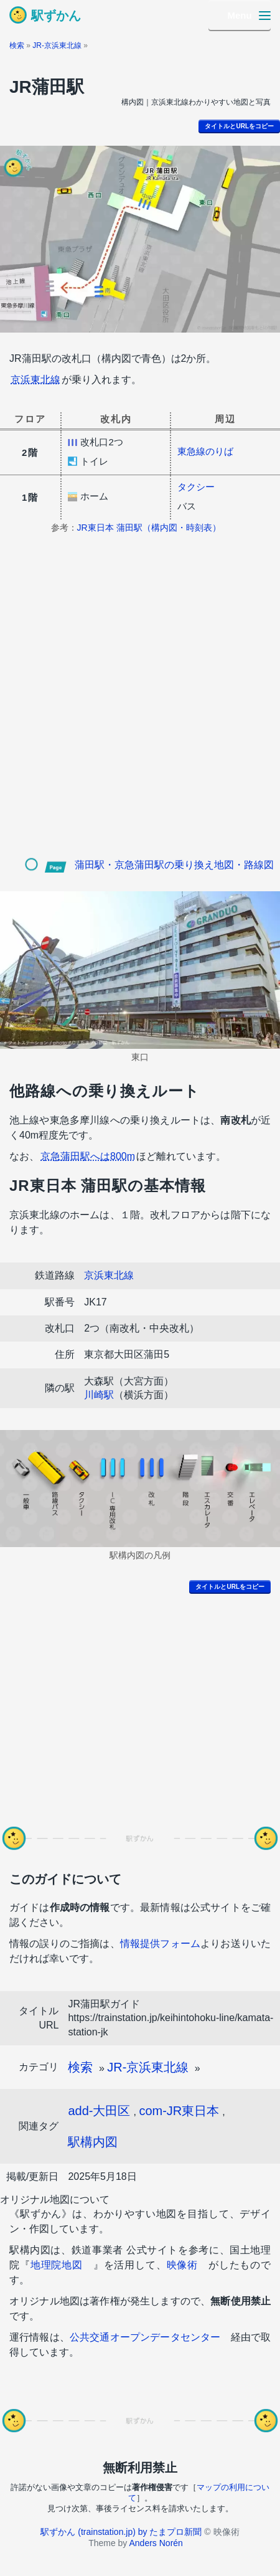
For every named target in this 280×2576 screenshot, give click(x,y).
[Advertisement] (140, 705)
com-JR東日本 (179, 2111)
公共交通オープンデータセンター (145, 2337)
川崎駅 (99, 1395)
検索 (16, 45)
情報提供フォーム (160, 1943)
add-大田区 (99, 2111)
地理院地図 (56, 2265)
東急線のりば (205, 451)
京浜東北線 (35, 379)
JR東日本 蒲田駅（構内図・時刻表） (149, 528)
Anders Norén (156, 2543)
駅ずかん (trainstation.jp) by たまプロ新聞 (121, 2532)
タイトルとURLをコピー (239, 126)
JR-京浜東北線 (57, 45)
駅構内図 (93, 2142)
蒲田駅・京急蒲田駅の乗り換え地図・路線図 (174, 864)
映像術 (182, 2265)
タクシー (196, 486)
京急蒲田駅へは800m (87, 1156)
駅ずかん (56, 15)
